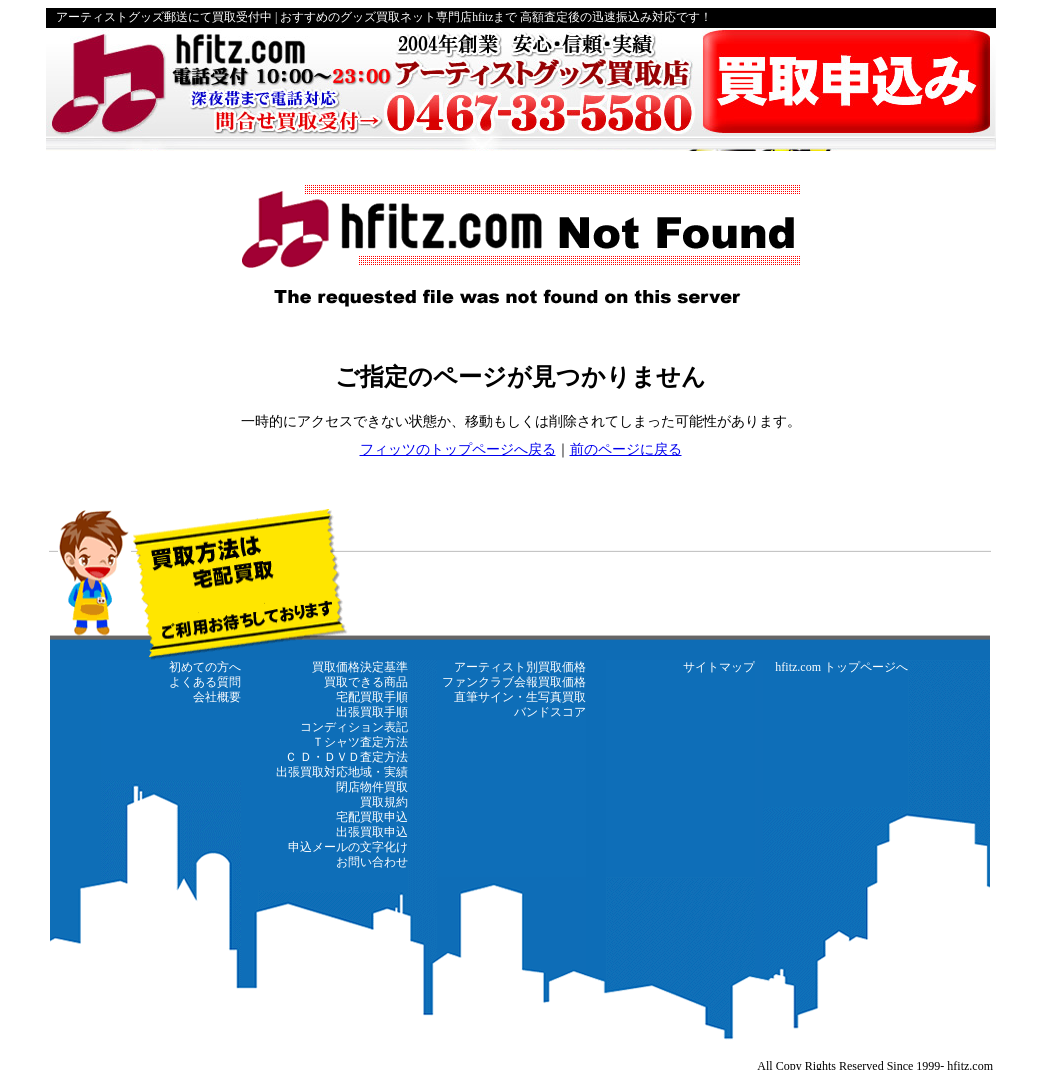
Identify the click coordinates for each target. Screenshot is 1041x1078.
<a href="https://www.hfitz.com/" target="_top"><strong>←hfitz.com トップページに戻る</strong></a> (521, 787)
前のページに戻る (626, 449)
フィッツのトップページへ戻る (458, 449)
